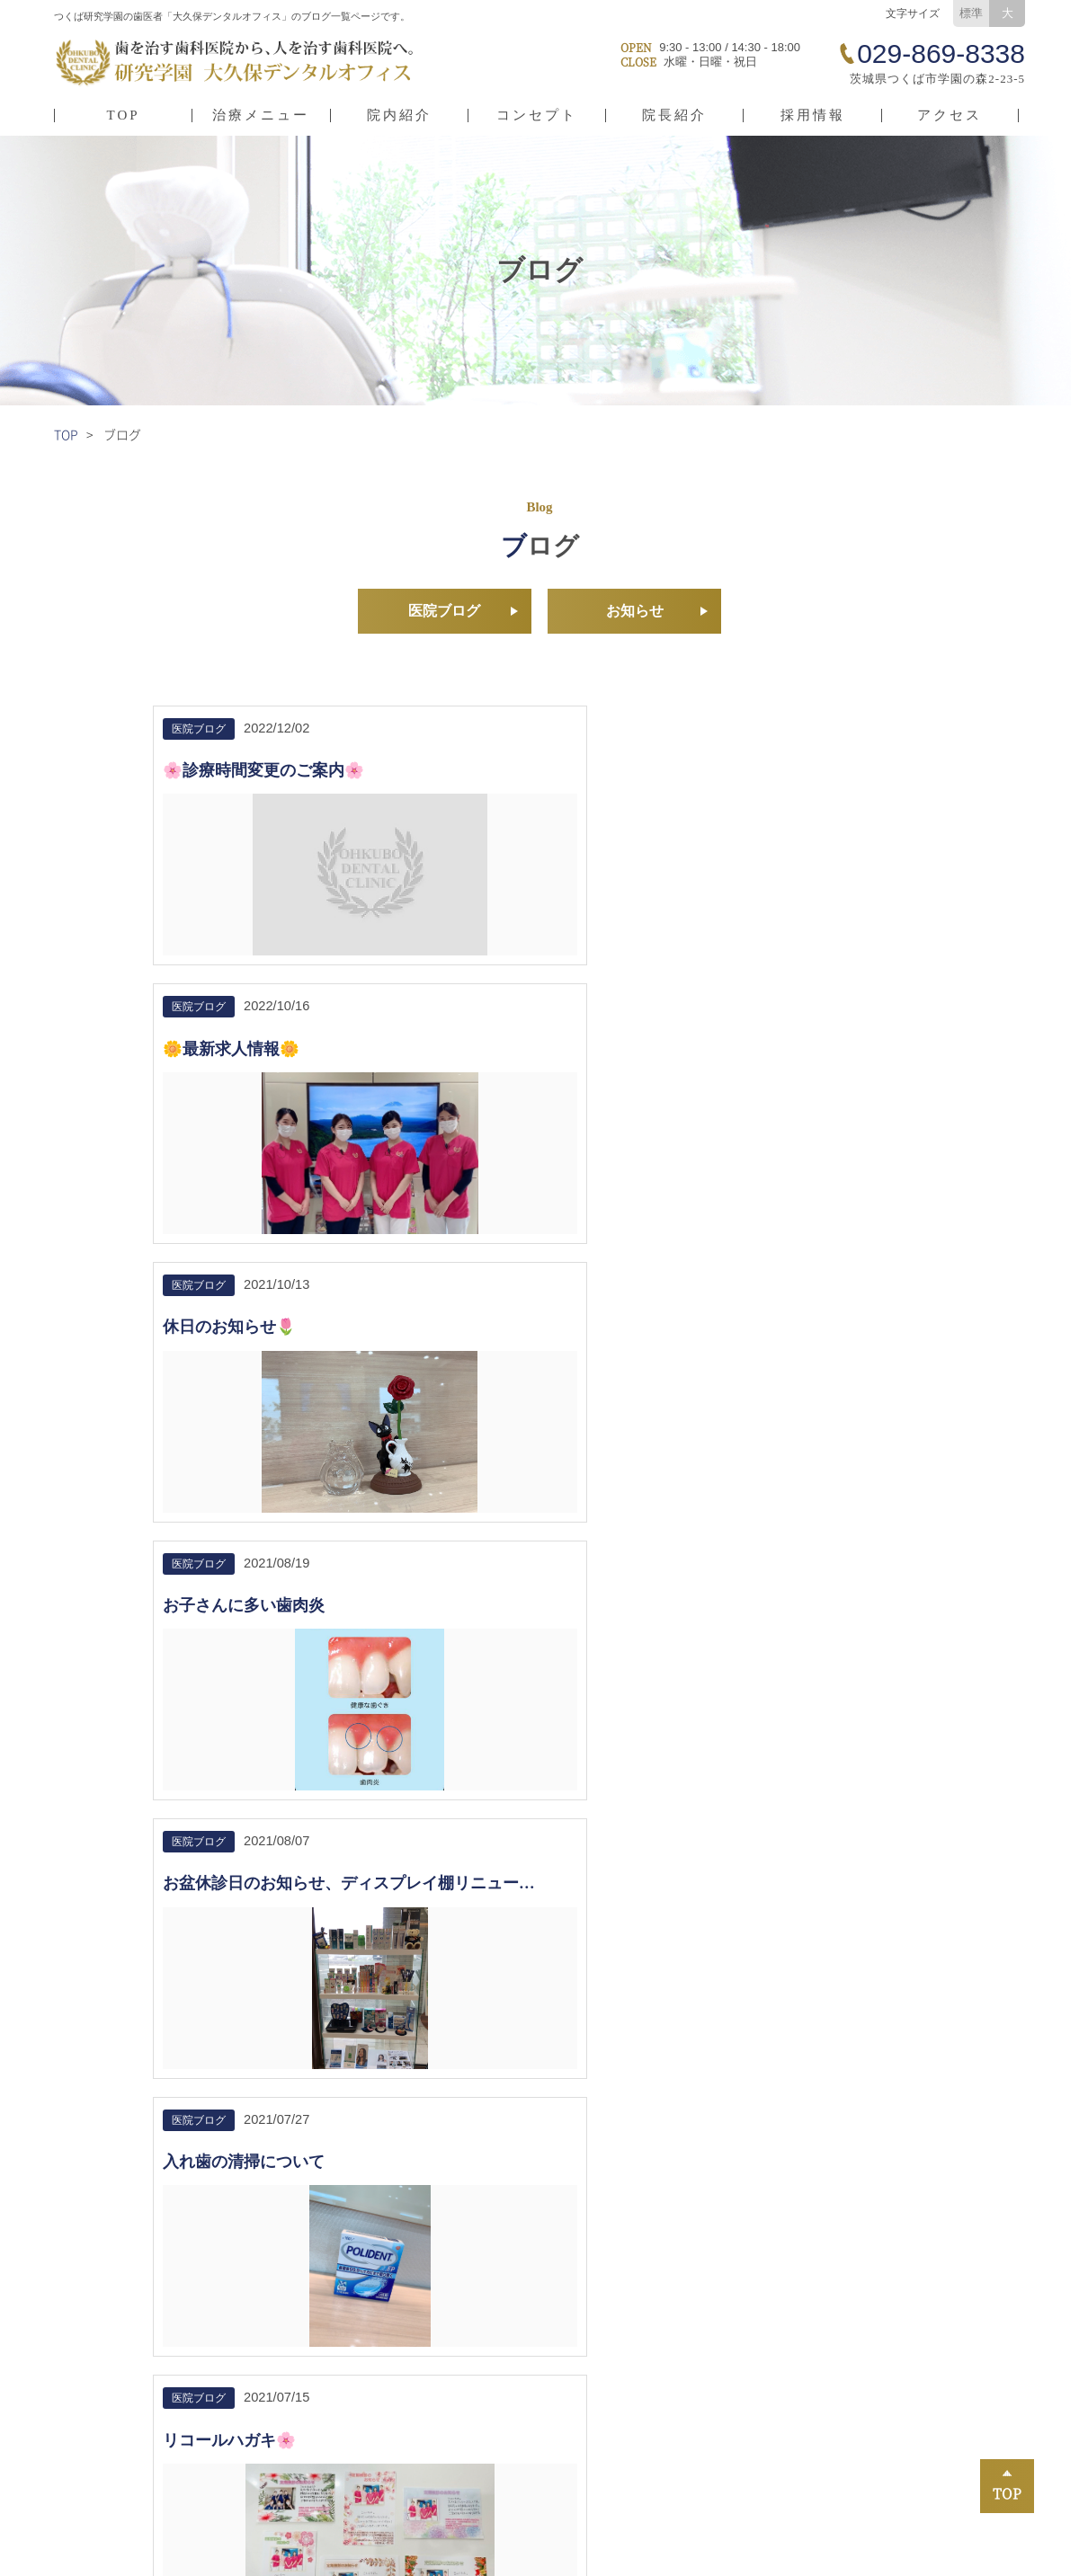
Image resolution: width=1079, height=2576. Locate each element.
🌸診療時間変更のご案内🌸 (263, 775)
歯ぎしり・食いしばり (898, 2404)
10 (604, 1681)
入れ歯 (447, 2458)
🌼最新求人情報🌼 (494, 775)
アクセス (949, 115)
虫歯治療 (454, 2404)
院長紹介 (674, 115)
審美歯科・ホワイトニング (912, 2377)
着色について (474, 1362)
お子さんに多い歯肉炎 (244, 1054)
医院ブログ (444, 613)
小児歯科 (655, 2404)
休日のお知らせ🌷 (756, 775)
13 (721, 1681)
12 (683, 1681)
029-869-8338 (144, 1936)
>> (762, 1681)
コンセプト (536, 115)
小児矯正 (454, 2377)
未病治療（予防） (481, 2431)
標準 (971, 13)
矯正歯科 (655, 2377)
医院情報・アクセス (128, 2377)
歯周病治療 (662, 2431)
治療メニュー (260, 115)
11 (643, 1681)
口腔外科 (655, 2458)
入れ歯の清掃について (771, 1054)
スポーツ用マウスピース (905, 2458)
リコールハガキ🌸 (229, 1362)
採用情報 (812, 115)
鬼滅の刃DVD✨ (749, 1362)
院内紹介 (399, 115)
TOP (123, 115)
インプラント (871, 2431)
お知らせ (634, 613)
